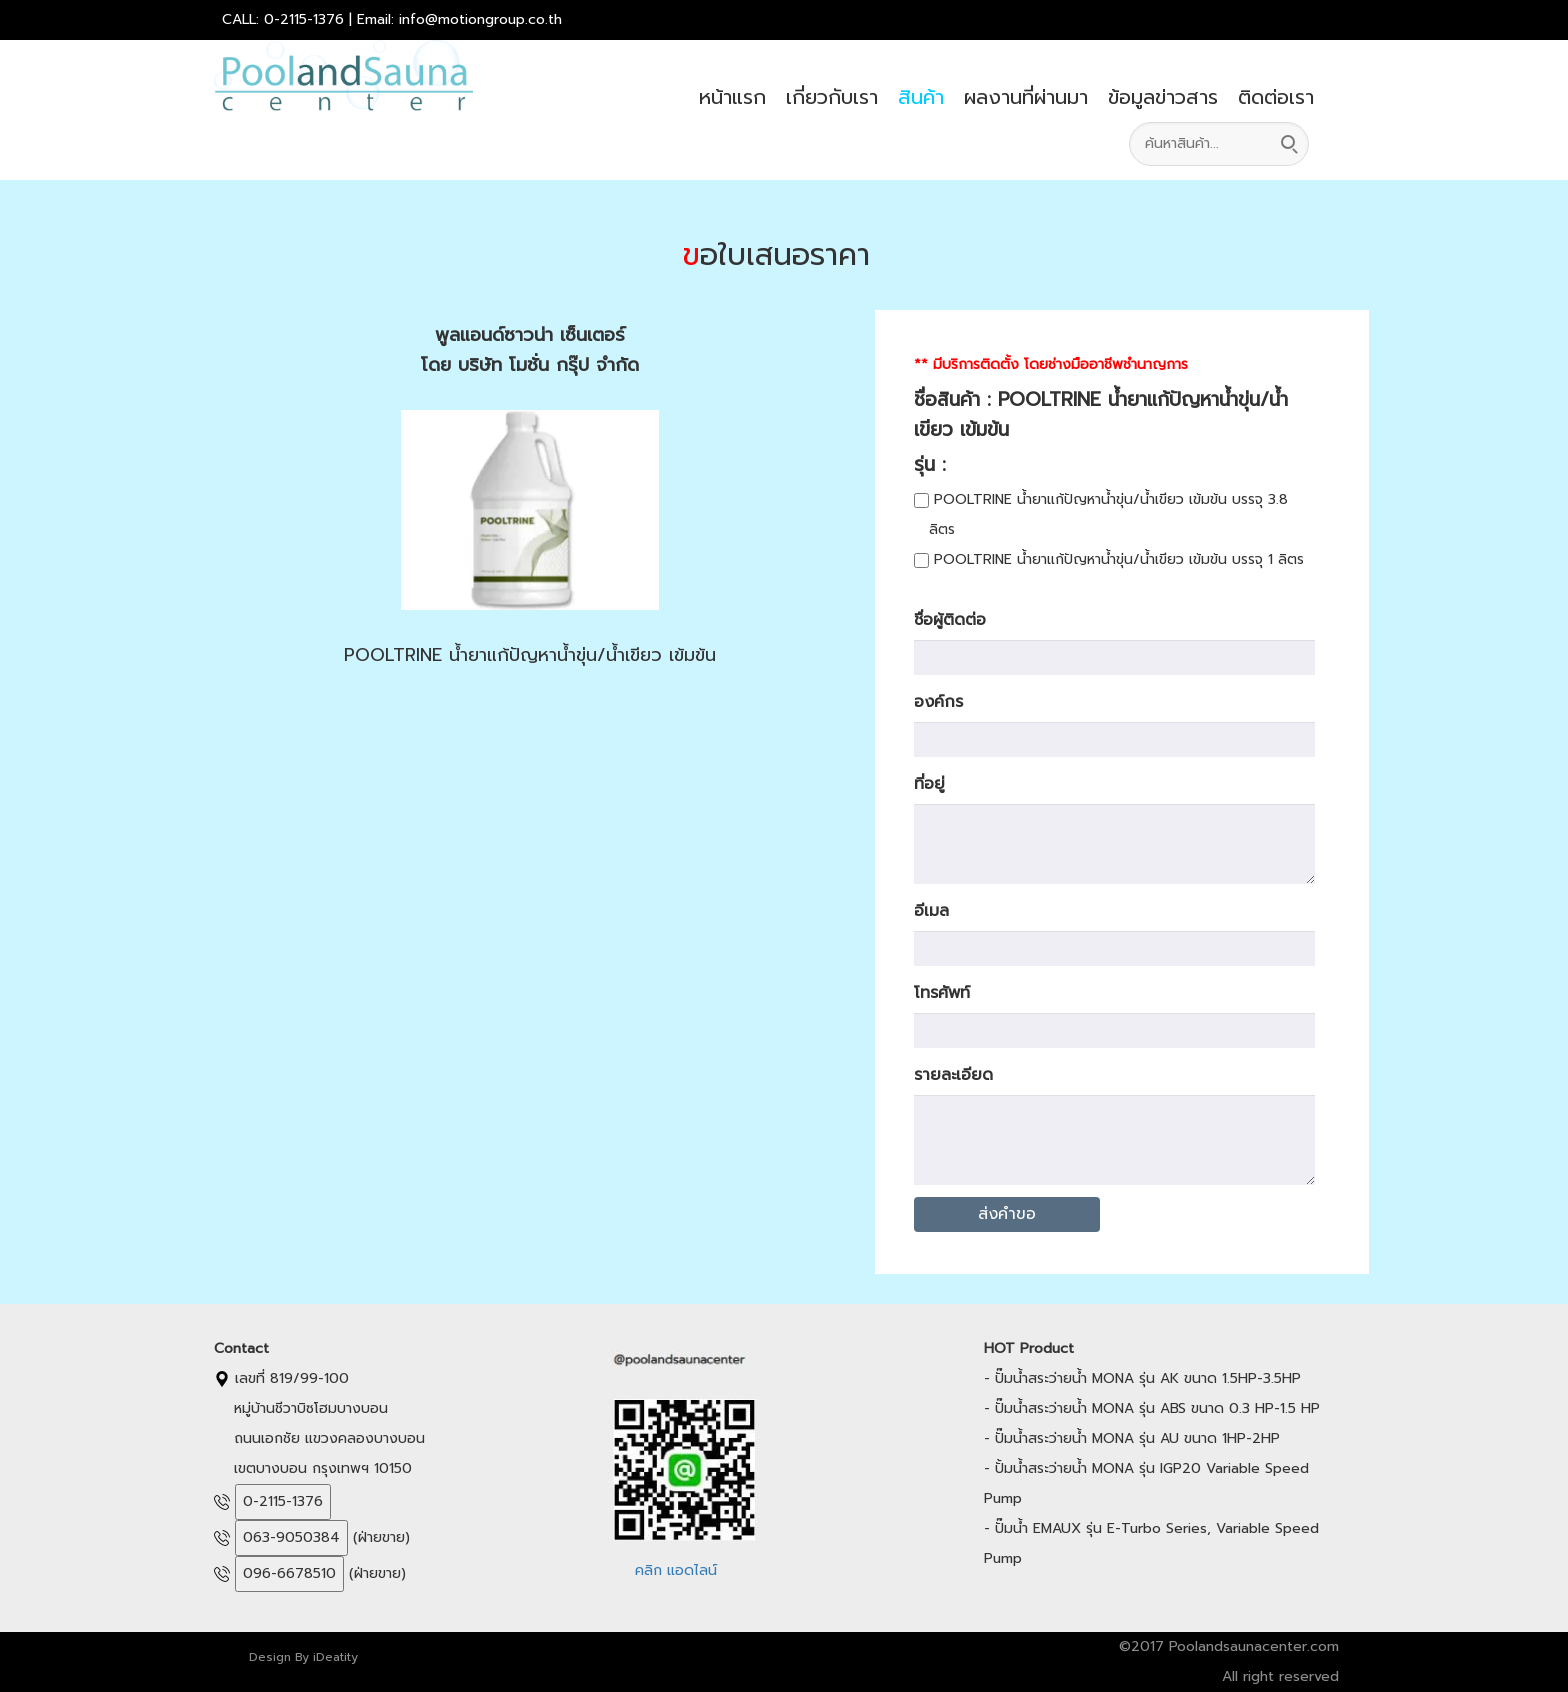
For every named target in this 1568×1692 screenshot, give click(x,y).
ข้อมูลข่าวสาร (1163, 97)
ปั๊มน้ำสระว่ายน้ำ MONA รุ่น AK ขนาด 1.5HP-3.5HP (1148, 1378)
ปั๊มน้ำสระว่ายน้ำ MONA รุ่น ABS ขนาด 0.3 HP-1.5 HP (1157, 1408)
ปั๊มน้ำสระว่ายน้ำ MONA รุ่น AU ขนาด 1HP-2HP (1137, 1438)
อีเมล (931, 911)
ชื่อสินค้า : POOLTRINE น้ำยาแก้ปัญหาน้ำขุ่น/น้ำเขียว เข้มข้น (1101, 414)
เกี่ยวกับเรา (832, 97)
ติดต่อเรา (1276, 97)
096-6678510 (289, 1573)
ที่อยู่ (929, 784)
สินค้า (921, 97)
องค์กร (938, 702)
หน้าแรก (732, 97)
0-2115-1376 (283, 1501)
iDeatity (335, 1657)
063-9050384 (291, 1537)
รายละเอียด (953, 1075)
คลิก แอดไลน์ (676, 1570)
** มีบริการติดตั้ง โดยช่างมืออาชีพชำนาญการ (1051, 364)
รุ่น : (944, 464)
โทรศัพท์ (942, 993)
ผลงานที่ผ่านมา (1026, 97)
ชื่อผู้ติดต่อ (950, 620)
